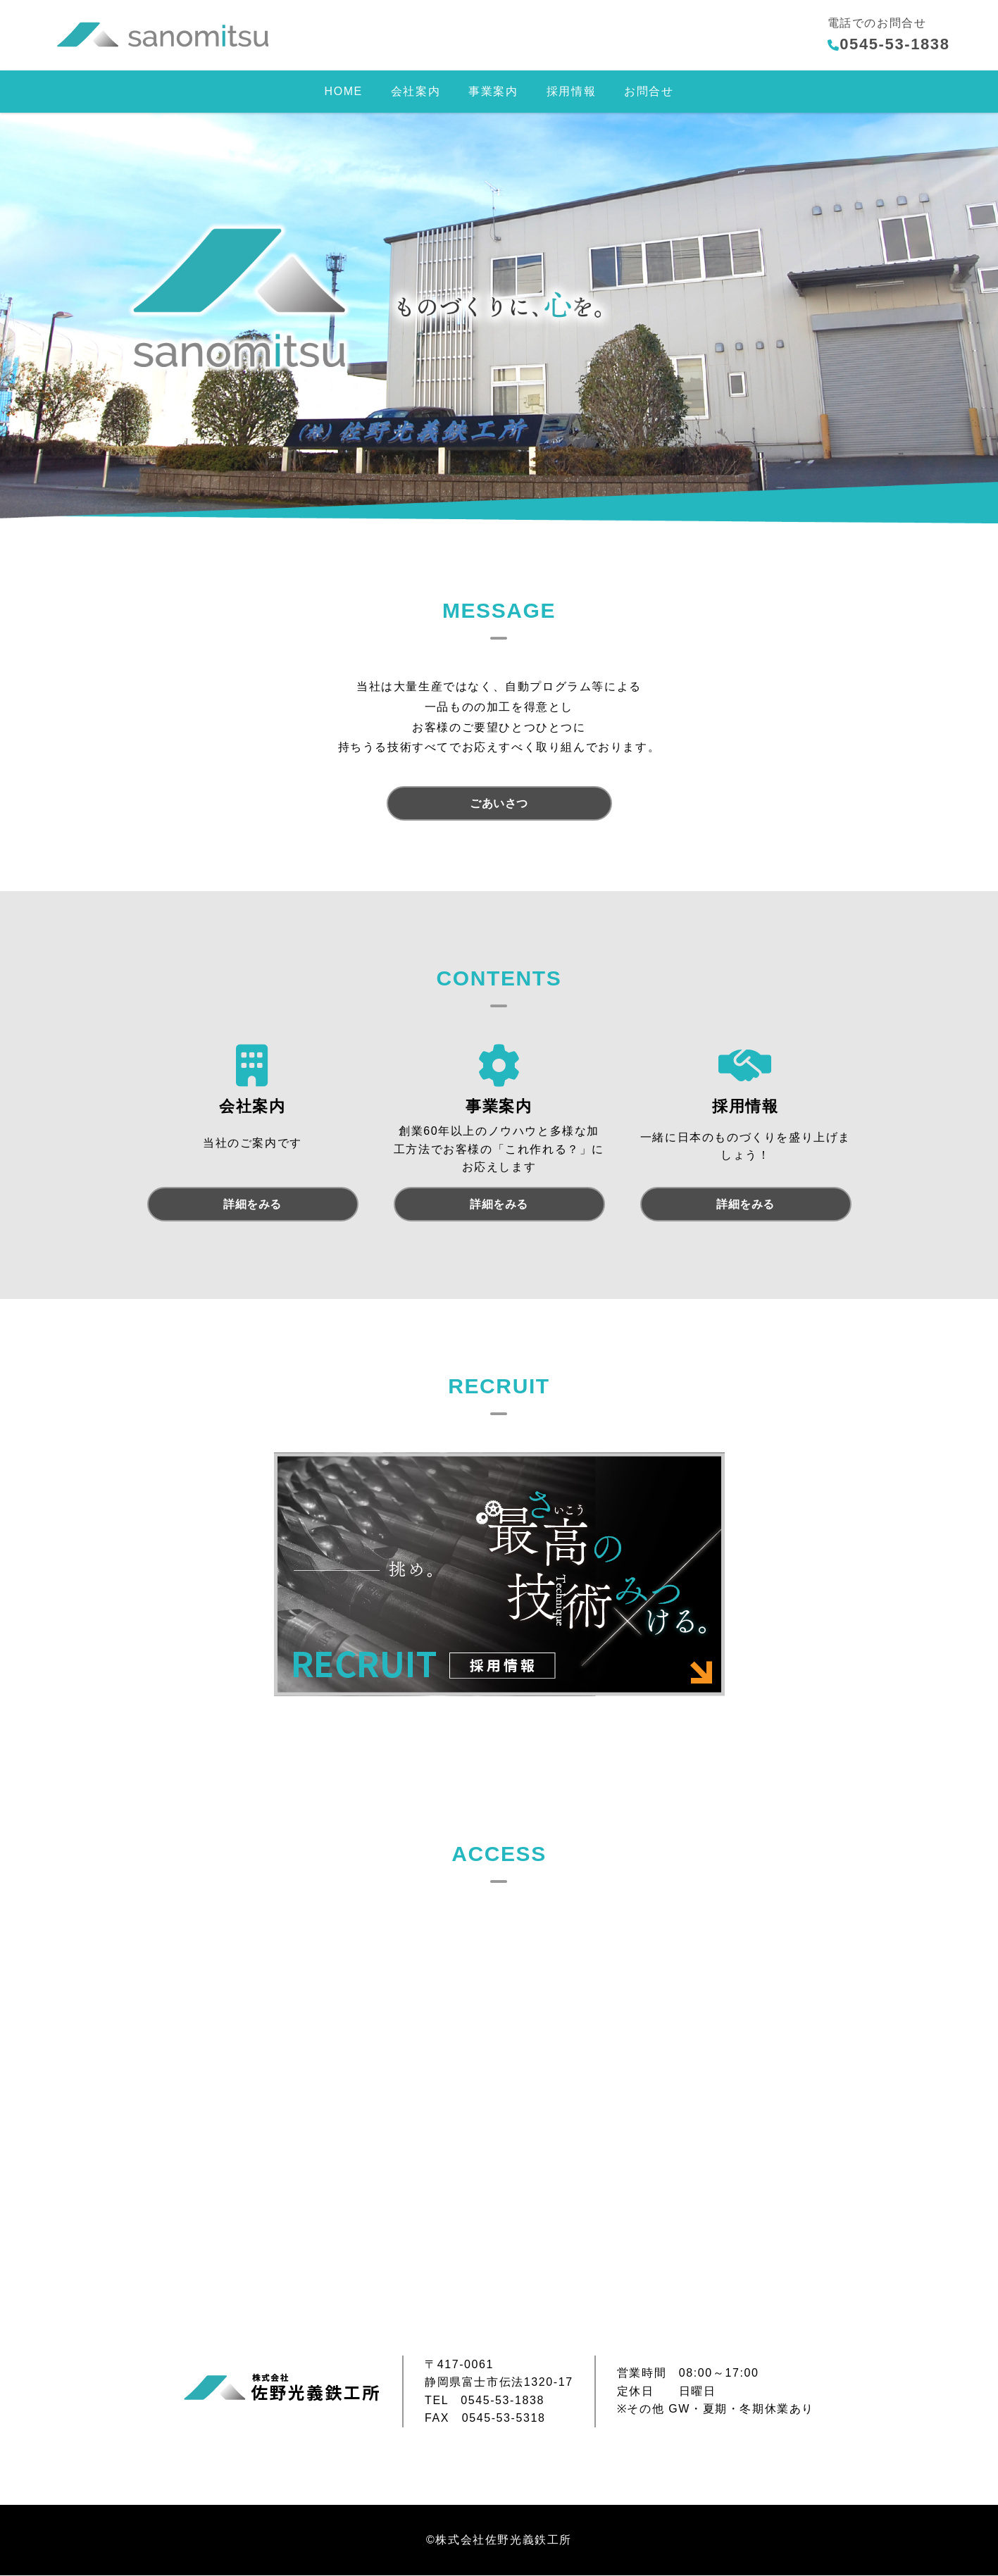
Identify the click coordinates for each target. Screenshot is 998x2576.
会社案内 (415, 91)
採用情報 (571, 91)
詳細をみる (252, 1205)
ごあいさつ (499, 803)
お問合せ (648, 91)
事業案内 (493, 91)
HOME (343, 91)
